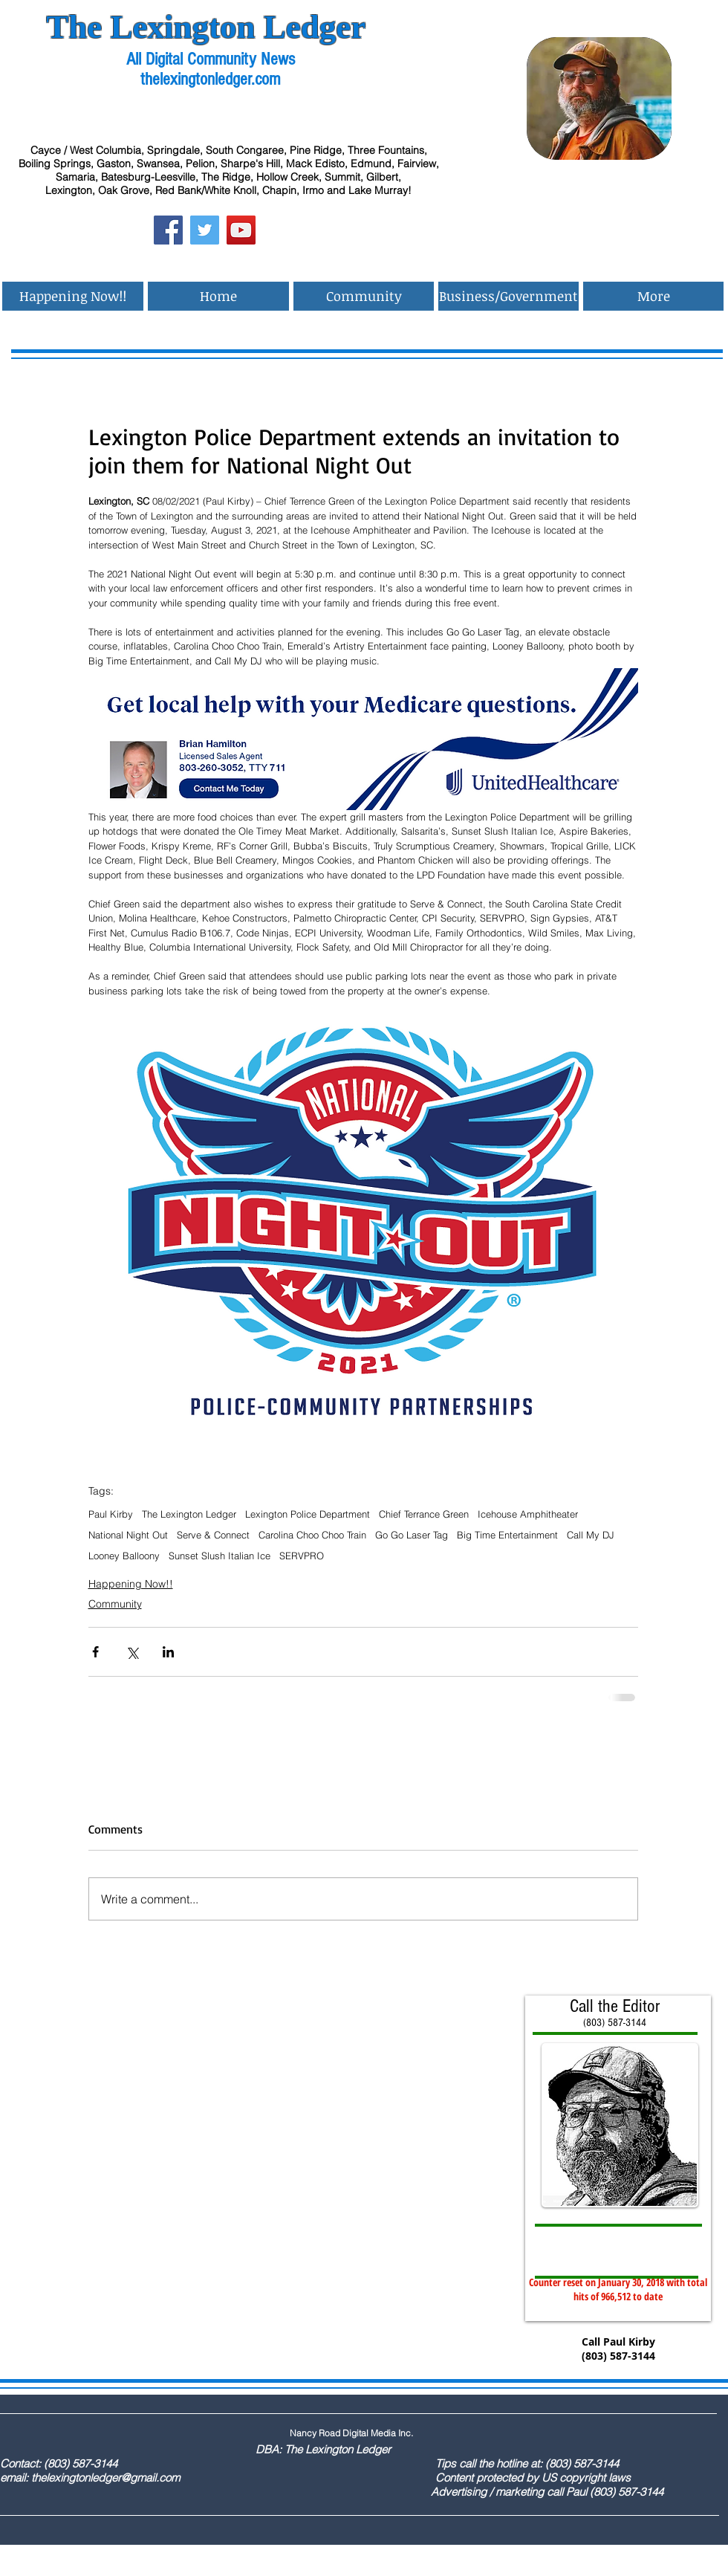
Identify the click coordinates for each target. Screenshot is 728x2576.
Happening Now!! (130, 1583)
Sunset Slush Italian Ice (219, 1556)
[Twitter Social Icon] (204, 230)
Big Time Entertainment (507, 1535)
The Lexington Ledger (189, 1514)
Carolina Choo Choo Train (312, 1535)
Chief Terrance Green (424, 1514)
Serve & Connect (213, 1535)
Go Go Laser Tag (411, 1535)
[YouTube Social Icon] (241, 230)
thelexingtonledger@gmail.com (105, 2477)
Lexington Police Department (307, 1514)
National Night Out (128, 1535)
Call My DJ (590, 1535)
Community (115, 1604)
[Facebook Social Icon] (168, 230)
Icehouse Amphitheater (528, 1514)
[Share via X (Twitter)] (132, 1652)
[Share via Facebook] (95, 1652)
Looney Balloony (124, 1556)
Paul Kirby (110, 1514)
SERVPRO (301, 1556)
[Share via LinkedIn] (168, 1652)
